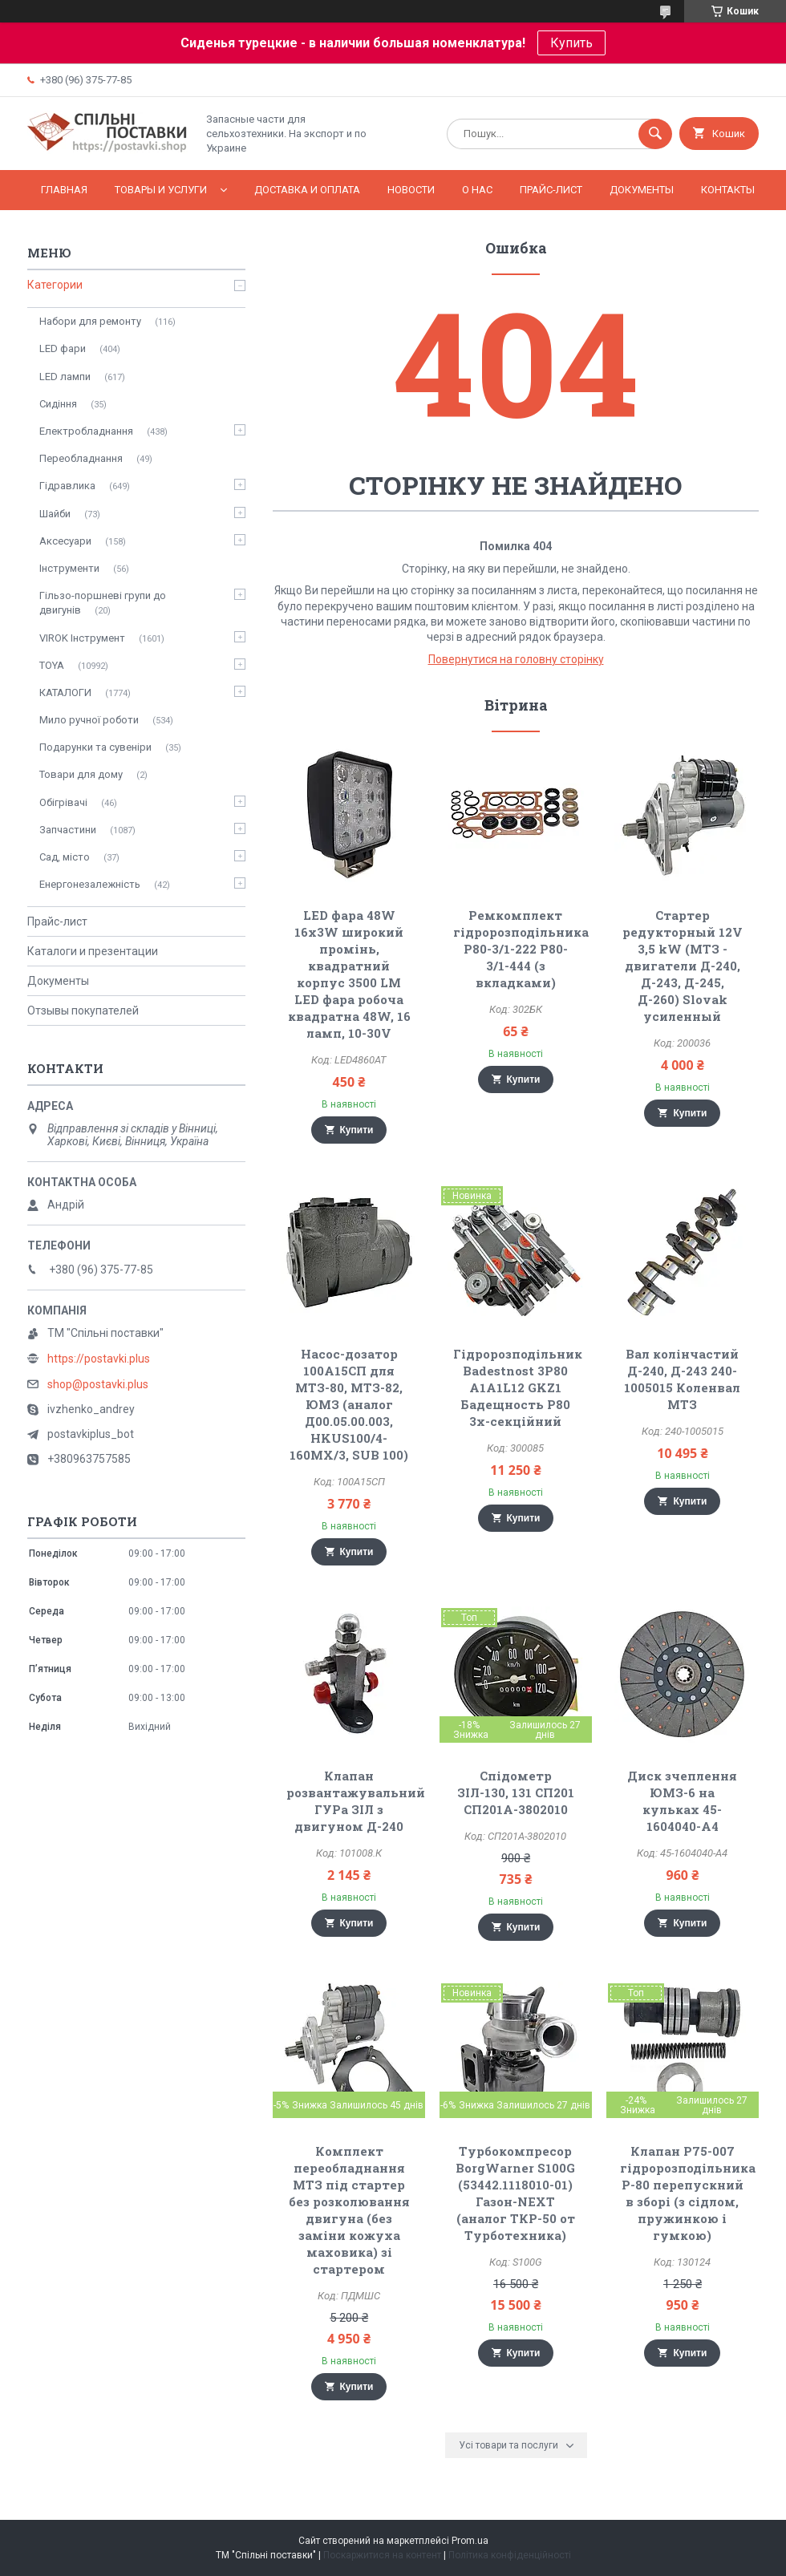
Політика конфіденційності (509, 2555)
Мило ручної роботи (89, 720)
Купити (357, 1130)
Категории (55, 284)
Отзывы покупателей (83, 1010)
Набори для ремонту (90, 321)
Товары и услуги (161, 190)
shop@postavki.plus (97, 1384)
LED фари (62, 348)
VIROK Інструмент (82, 638)
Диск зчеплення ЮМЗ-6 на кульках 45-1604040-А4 (682, 1801)
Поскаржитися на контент (382, 2555)
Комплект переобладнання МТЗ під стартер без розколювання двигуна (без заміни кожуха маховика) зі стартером (349, 2210)
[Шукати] (655, 134)
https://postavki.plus (98, 1358)
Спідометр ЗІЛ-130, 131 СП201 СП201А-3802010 (515, 1792)
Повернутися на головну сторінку (516, 659)
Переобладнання (81, 458)
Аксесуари (65, 541)
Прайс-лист (551, 190)
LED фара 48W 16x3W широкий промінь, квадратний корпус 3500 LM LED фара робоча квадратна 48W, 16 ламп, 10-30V (349, 974)
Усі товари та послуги (508, 2445)
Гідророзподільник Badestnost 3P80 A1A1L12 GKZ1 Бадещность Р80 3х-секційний (517, 1387)
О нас (477, 190)
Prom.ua (470, 2540)
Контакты (728, 190)
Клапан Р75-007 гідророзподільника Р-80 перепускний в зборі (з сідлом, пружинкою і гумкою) (688, 2193)
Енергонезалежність (89, 884)
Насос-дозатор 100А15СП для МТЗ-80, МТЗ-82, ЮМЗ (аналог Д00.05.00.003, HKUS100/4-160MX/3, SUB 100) (349, 1404)
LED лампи (65, 377)
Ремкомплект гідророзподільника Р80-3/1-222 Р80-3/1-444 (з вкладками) (521, 948)
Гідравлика (67, 486)
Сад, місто (64, 857)
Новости (411, 190)
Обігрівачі (63, 802)
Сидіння (58, 404)
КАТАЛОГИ (65, 693)
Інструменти (69, 568)
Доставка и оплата (307, 190)
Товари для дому (81, 774)
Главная (64, 190)
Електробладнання (86, 431)
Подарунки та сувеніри (95, 747)
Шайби (55, 514)
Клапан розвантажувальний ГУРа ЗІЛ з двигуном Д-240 (355, 1801)
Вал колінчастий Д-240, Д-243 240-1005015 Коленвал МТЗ (682, 1379)
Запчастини (67, 830)
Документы (642, 190)
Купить (571, 43)
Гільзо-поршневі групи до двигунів (102, 602)
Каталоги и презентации (92, 951)
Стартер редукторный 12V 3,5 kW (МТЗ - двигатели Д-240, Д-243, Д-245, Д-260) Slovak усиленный (682, 965)
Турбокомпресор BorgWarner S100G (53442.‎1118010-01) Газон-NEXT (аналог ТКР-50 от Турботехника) (515, 2193)
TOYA (51, 665)
